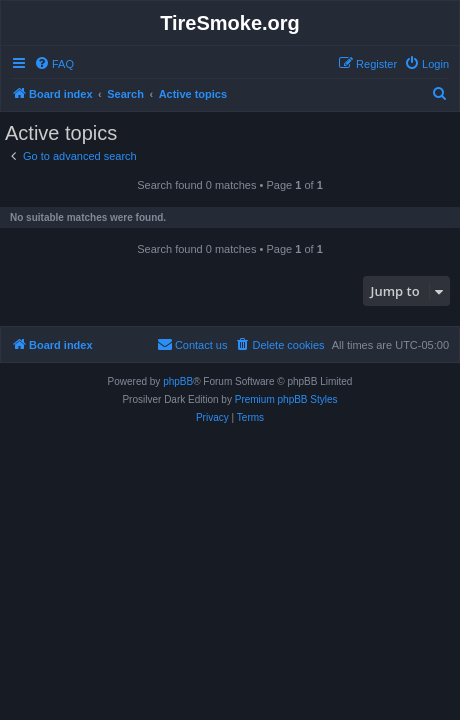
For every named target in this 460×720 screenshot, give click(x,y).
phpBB (178, 381)
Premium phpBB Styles (286, 399)
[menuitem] (54, 64)
